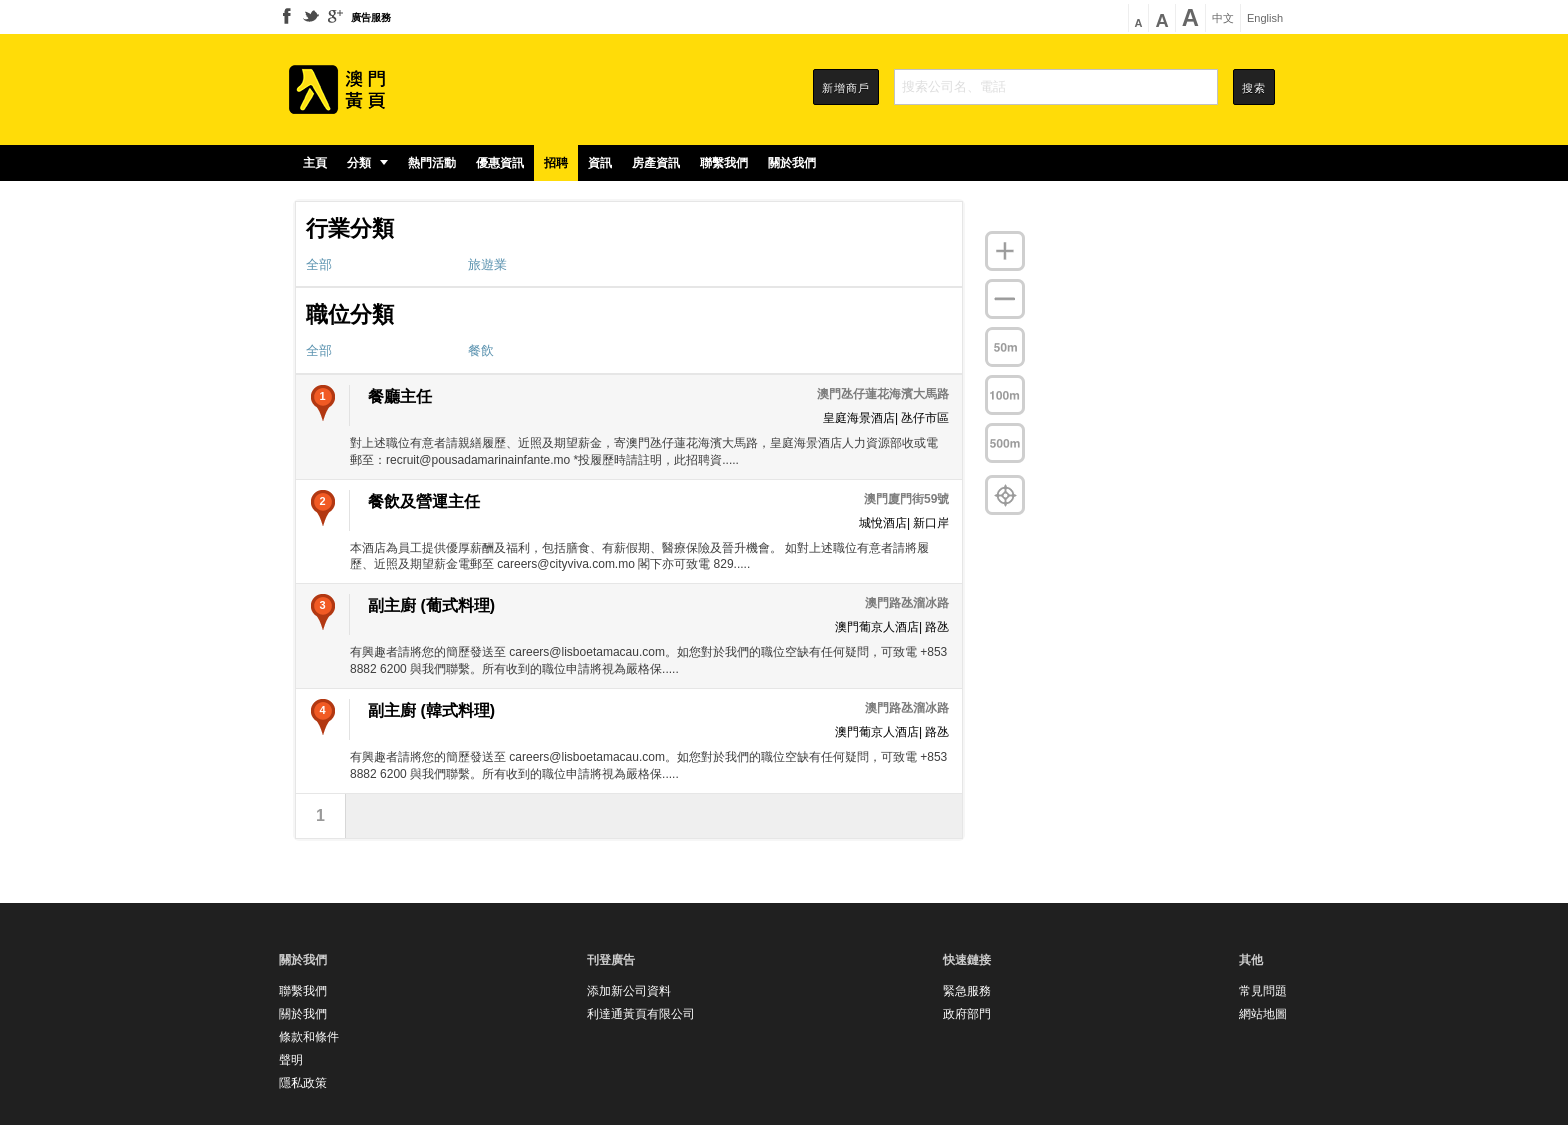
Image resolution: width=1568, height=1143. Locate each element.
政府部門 (967, 1014)
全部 (319, 264)
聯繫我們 (724, 163)
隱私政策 (303, 1083)
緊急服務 (967, 991)
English (1265, 18)
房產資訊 (656, 163)
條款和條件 (309, 1037)
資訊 (600, 163)
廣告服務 (371, 17)
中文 (1223, 18)
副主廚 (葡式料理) (431, 605)
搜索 (1254, 88)
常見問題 (1263, 991)
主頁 (315, 163)
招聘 (556, 163)
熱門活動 (432, 163)
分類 (367, 163)
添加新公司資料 (629, 991)
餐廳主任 (400, 396)
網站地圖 (1263, 1014)
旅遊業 (487, 264)
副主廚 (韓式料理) (431, 710)
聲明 (291, 1060)
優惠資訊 (500, 163)
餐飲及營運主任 (424, 501)
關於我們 (792, 163)
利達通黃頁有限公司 (641, 1014)
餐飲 (481, 350)
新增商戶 (846, 88)
